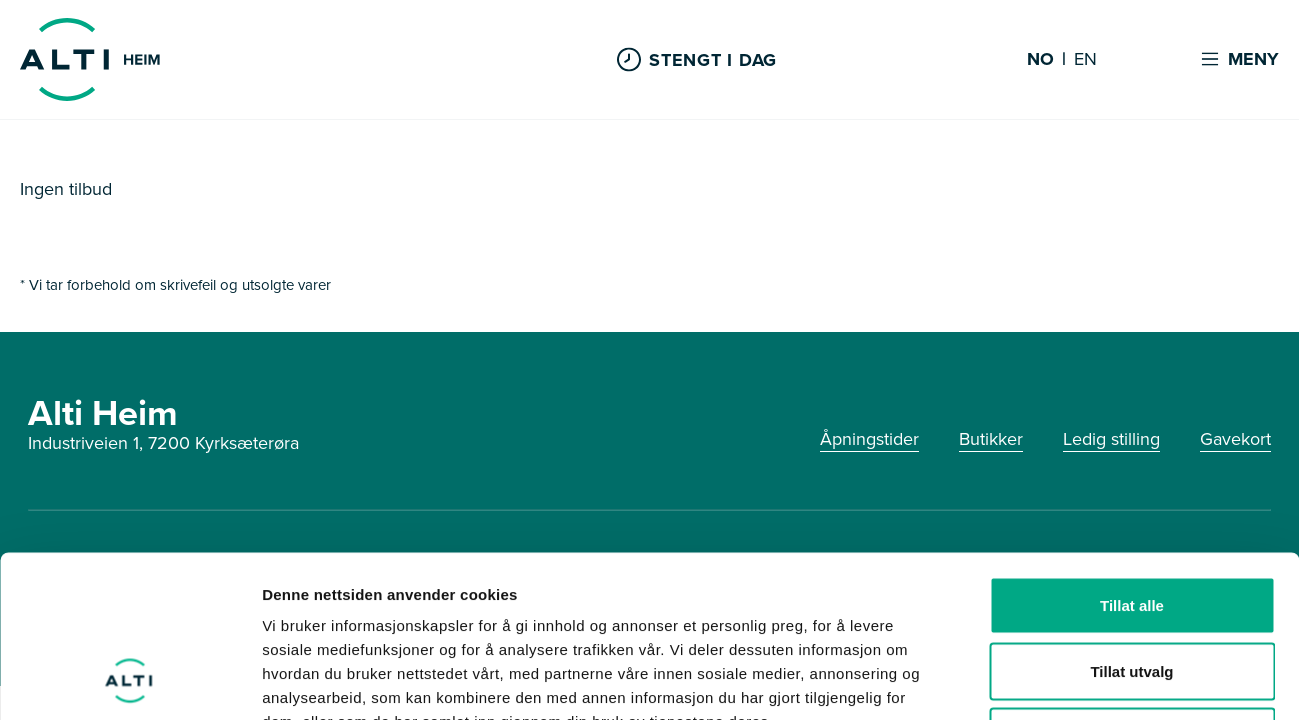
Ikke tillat (1132, 588)
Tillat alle (1132, 457)
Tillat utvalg (1131, 523)
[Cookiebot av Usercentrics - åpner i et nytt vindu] (129, 681)
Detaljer (1065, 680)
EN (1085, 60)
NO (1040, 60)
